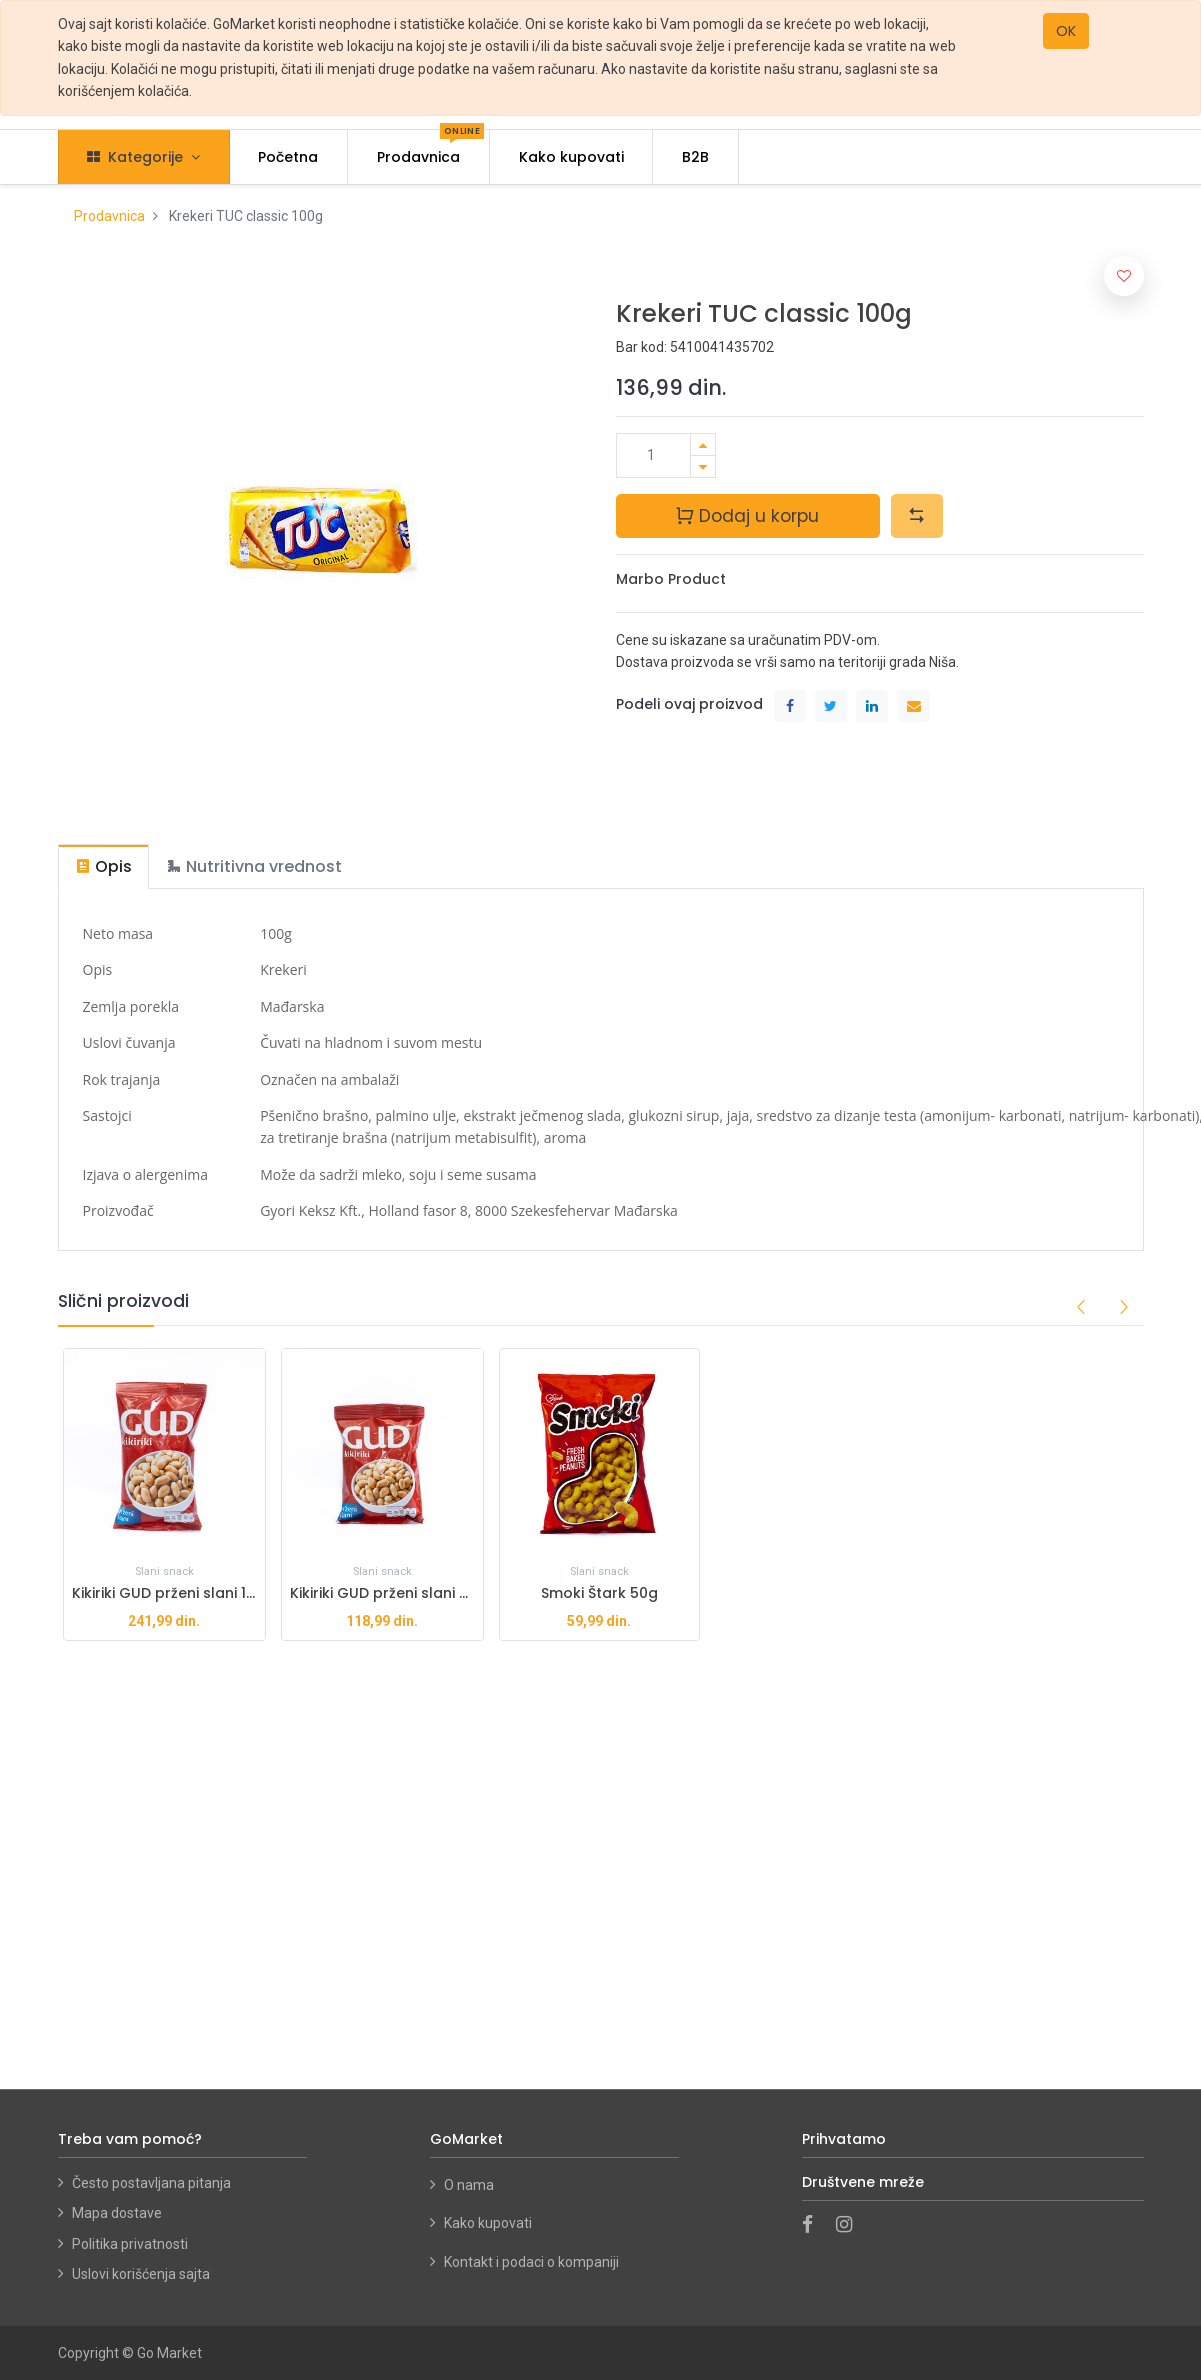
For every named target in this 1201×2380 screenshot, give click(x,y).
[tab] (103, 866)
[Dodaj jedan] (703, 444)
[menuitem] (289, 157)
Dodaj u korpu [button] (747, 514)
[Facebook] (814, 2226)
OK (1066, 31)
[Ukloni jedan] (703, 466)
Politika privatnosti (130, 2244)
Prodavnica (109, 216)
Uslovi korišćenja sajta (141, 2274)
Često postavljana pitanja (151, 2183)
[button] (917, 516)
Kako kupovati (489, 2223)
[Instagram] (850, 2226)
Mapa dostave (117, 2213)
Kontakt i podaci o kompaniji (531, 2262)
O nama (469, 2185)
